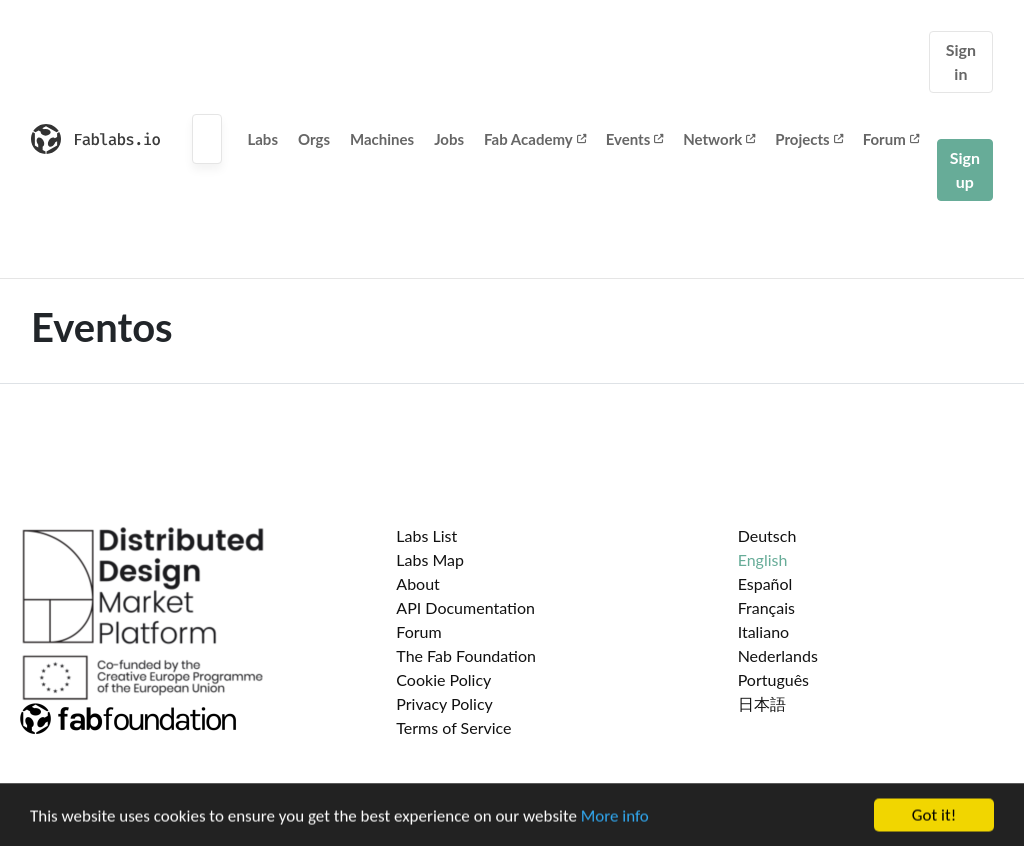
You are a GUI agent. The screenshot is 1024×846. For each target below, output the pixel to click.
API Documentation (465, 607)
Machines (382, 139)
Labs (262, 139)
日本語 (762, 703)
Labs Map (430, 559)
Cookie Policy (443, 679)
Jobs (449, 139)
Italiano (764, 631)
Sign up (965, 169)
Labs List (426, 535)
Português (773, 679)
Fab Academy (535, 139)
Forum (891, 139)
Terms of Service (453, 727)
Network (719, 139)
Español (765, 583)
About (418, 583)
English (763, 559)
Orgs (314, 139)
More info (615, 818)
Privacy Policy (444, 703)
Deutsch (767, 535)
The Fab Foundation (466, 655)
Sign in (961, 61)
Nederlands (778, 655)
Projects (808, 139)
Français (766, 607)
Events (635, 139)
